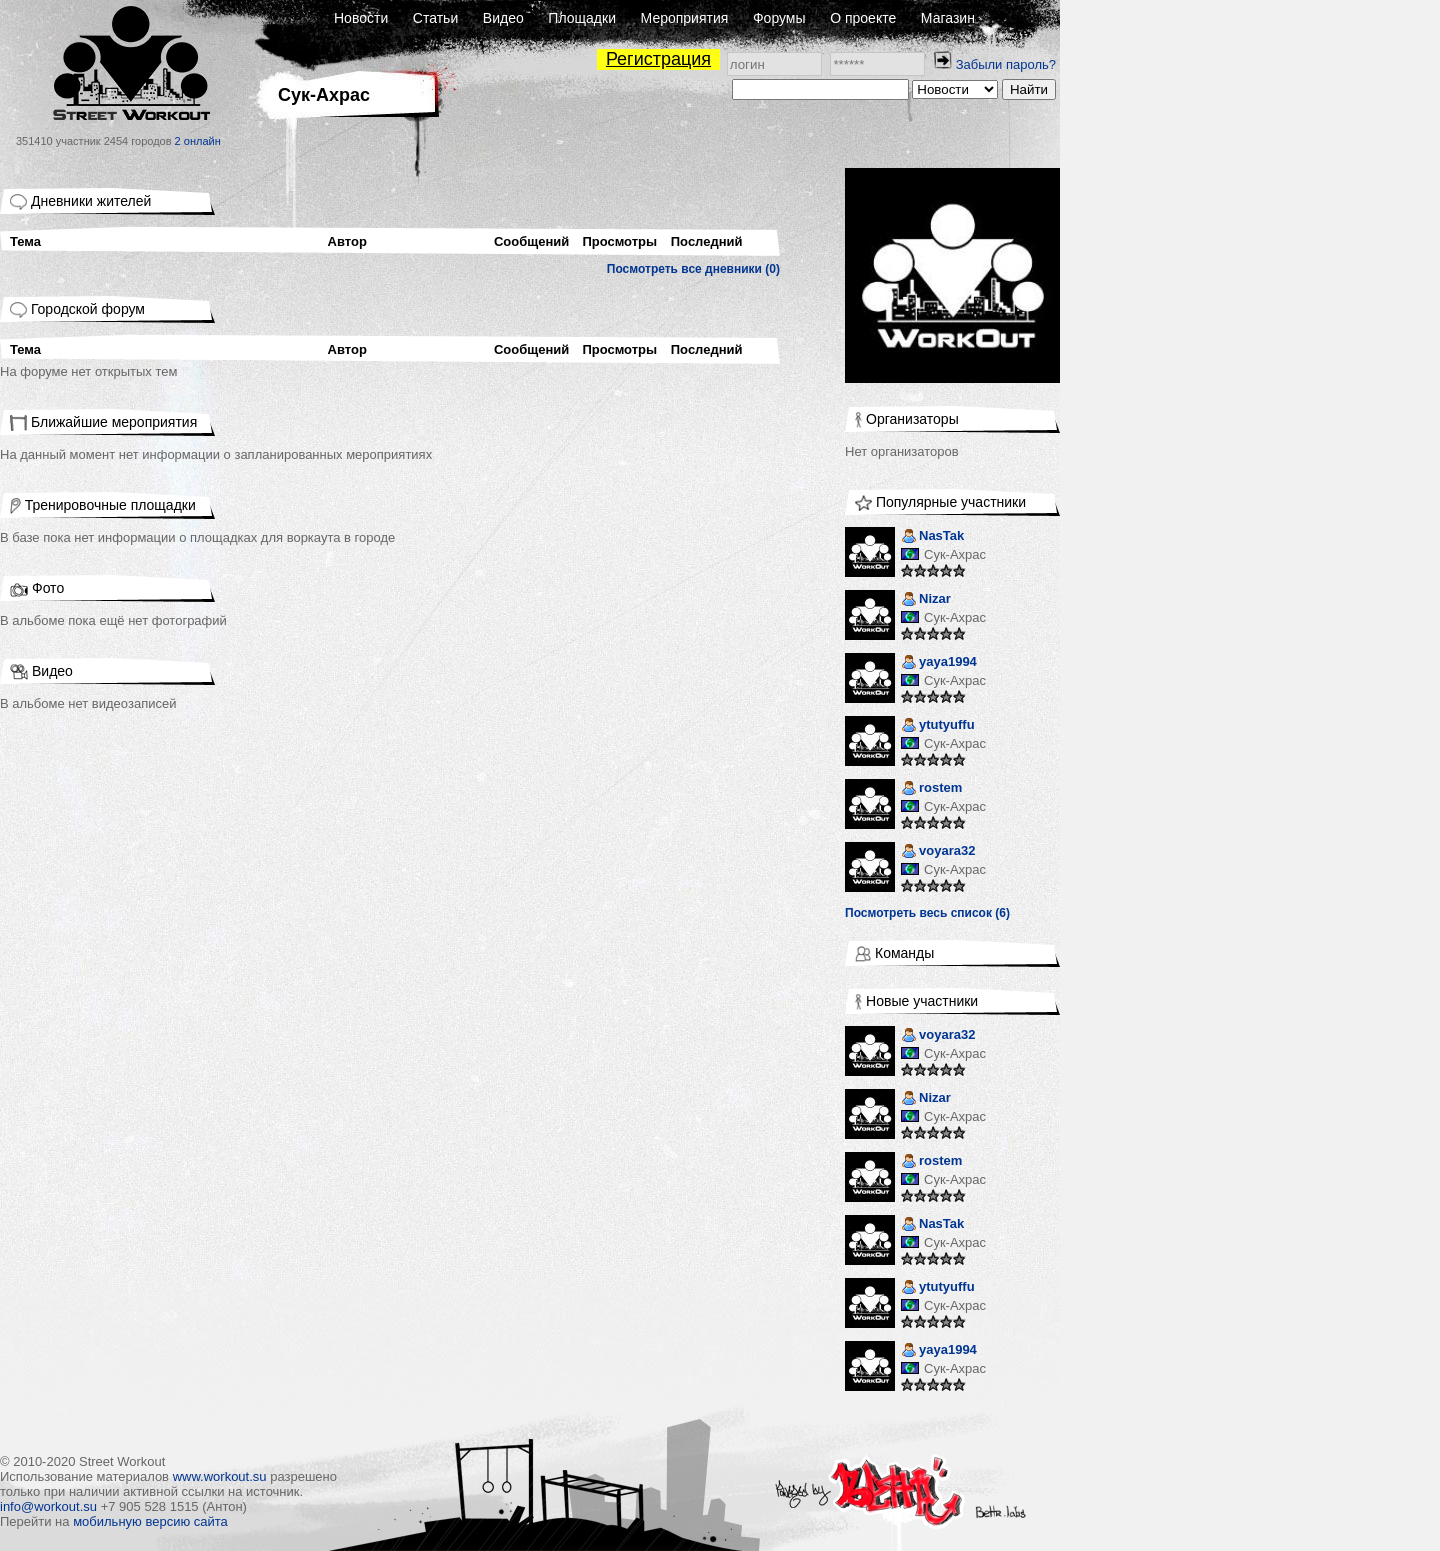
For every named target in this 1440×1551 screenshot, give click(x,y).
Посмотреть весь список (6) (927, 913)
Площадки (582, 18)
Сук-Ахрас (955, 554)
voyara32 (938, 852)
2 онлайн (198, 141)
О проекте (863, 18)
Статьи (435, 18)
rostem (931, 789)
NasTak (932, 537)
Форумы (779, 18)
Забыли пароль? (1006, 64)
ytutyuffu (938, 726)
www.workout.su (220, 1476)
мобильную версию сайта (150, 1521)
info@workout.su (48, 1506)
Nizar (926, 600)
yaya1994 (939, 663)
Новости (361, 18)
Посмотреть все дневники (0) (693, 269)
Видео (503, 18)
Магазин (948, 18)
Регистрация (658, 59)
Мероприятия (685, 18)
